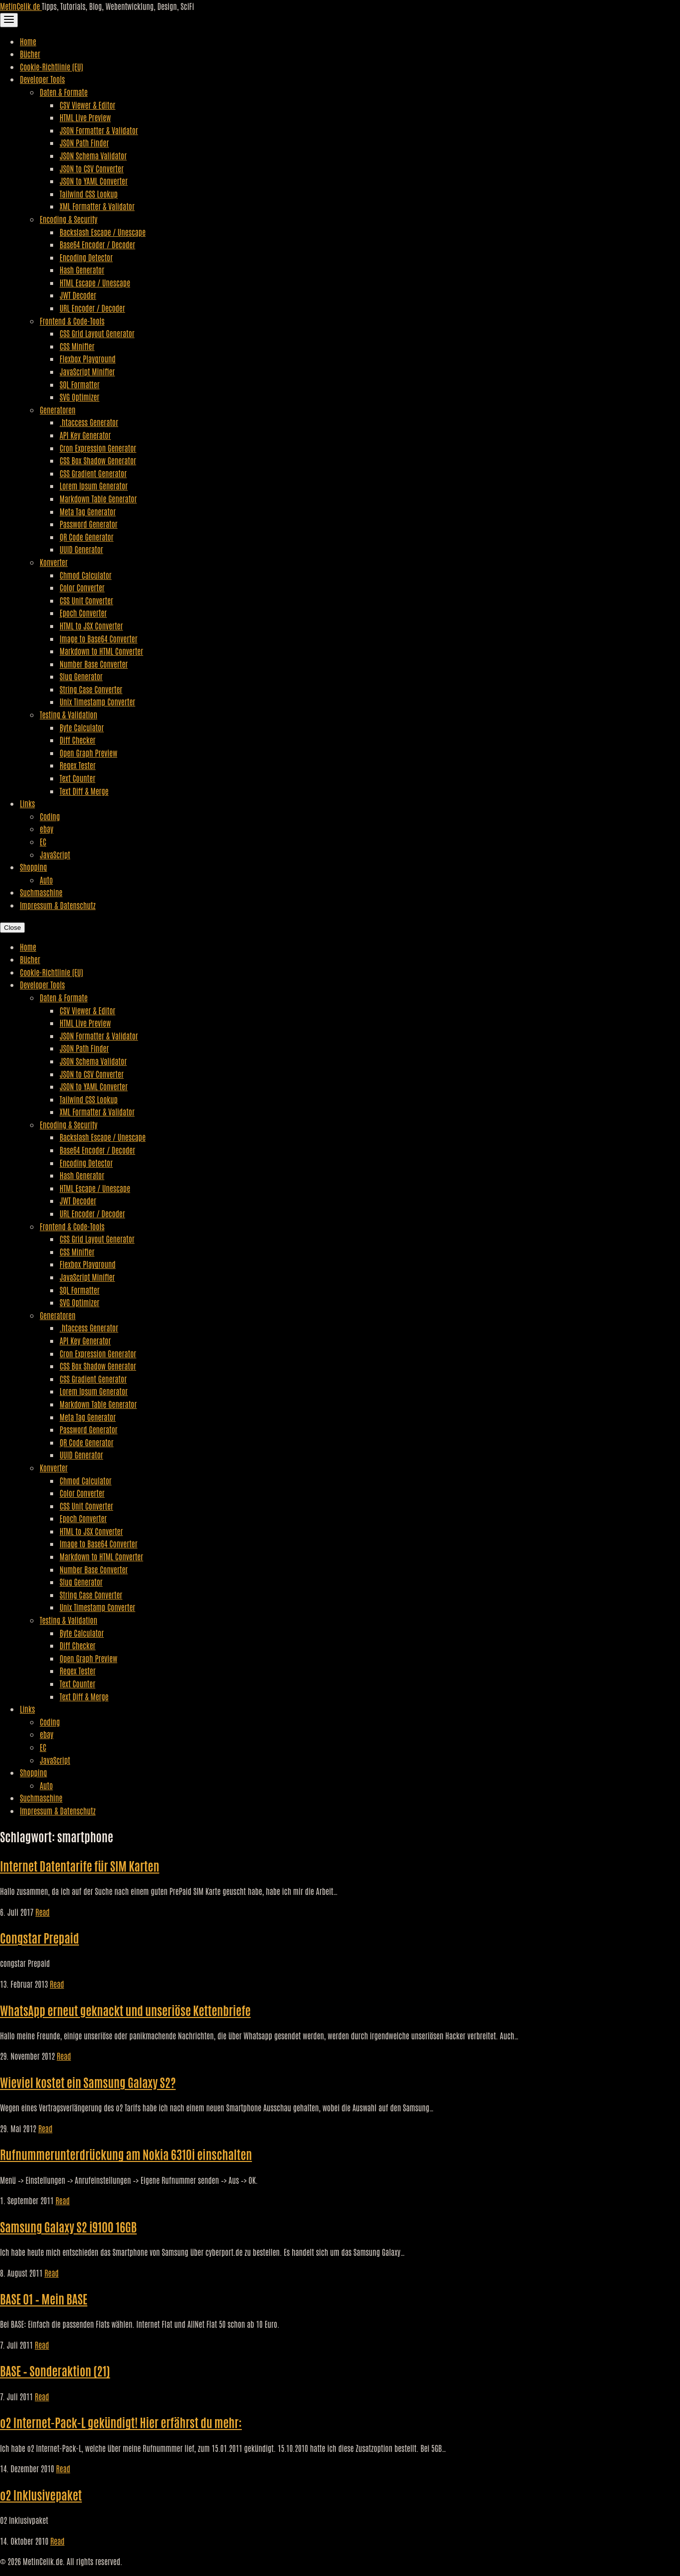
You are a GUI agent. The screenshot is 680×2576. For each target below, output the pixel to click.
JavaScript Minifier (87, 371)
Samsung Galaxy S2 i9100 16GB (68, 2226)
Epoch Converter (83, 613)
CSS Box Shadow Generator (98, 460)
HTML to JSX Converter (91, 625)
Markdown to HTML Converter (101, 651)
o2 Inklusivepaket (41, 2494)
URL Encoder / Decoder (92, 308)
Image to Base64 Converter (99, 638)
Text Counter (77, 778)
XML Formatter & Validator (97, 206)
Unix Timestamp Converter (97, 701)
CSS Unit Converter (86, 600)
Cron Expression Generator (98, 448)
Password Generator (89, 524)
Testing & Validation (68, 714)
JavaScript (55, 854)
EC (43, 841)
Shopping (33, 867)
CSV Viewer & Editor (87, 105)
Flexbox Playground (88, 358)
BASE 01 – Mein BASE (43, 2298)
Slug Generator (81, 676)
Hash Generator (82, 270)
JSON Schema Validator (93, 155)
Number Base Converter (94, 664)
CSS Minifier (77, 346)
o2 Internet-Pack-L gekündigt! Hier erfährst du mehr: (121, 2422)
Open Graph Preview (88, 753)
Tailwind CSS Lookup (89, 194)
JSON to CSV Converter (92, 168)
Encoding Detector (86, 257)
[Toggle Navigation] (9, 20)
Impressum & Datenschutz (57, 905)
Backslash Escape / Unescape (103, 232)
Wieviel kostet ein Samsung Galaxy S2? (88, 2081)
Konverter (54, 562)
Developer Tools (42, 79)
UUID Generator (81, 549)
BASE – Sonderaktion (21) (55, 2370)
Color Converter (82, 587)
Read (42, 1912)
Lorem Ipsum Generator (94, 485)
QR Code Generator (87, 537)
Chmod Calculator (86, 575)
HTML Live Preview (85, 117)
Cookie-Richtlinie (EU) (51, 66)
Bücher (30, 54)
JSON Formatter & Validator (99, 130)
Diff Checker (77, 740)
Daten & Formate (63, 92)
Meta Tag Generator (88, 511)
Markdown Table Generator (98, 498)
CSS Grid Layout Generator (97, 333)
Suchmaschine (41, 892)
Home (28, 41)
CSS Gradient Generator (93, 473)
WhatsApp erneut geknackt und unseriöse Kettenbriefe (125, 2010)
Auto (46, 880)
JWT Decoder (78, 295)
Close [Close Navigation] (12, 927)
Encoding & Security (68, 219)
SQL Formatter (79, 384)
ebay (46, 829)
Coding (50, 816)
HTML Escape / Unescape (95, 282)
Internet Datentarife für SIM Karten (79, 1865)
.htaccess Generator (89, 422)
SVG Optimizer (79, 397)
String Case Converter (91, 689)
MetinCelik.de (21, 6)
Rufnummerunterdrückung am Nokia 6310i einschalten (126, 2153)
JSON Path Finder (84, 142)
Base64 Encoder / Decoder (97, 244)
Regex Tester (77, 765)
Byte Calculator (82, 727)
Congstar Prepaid (39, 1937)
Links (27, 803)
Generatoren (58, 410)
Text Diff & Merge (84, 791)
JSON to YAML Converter (94, 181)
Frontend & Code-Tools (72, 321)
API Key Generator (85, 435)
